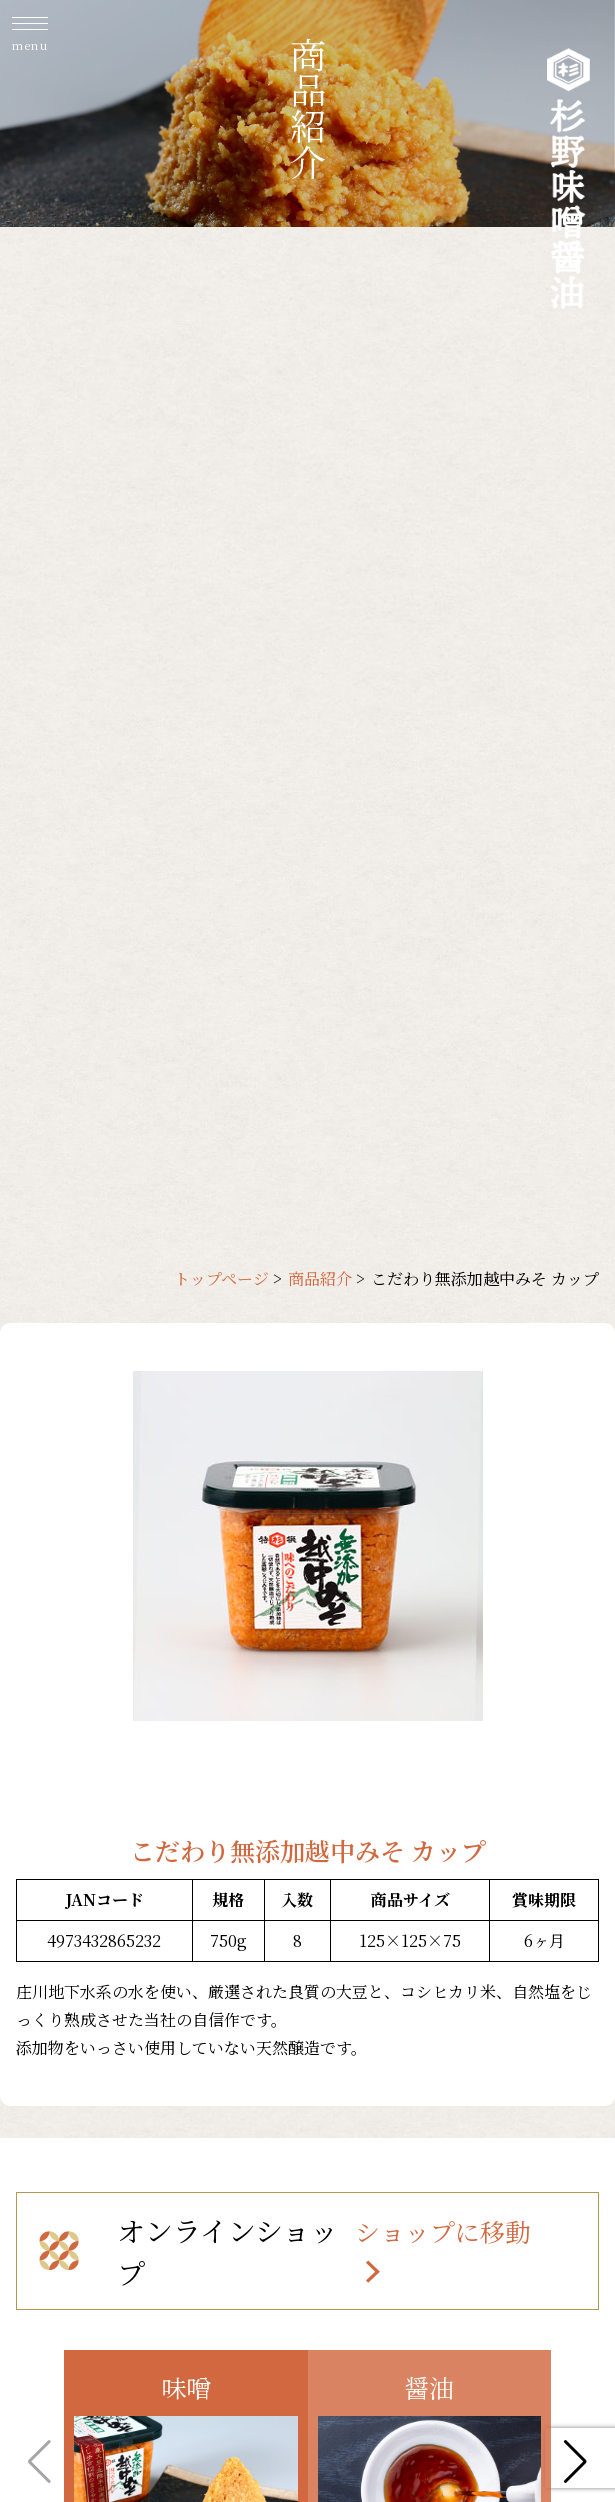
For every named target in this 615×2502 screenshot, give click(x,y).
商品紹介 (320, 1278)
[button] (575, 2462)
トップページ (221, 1278)
